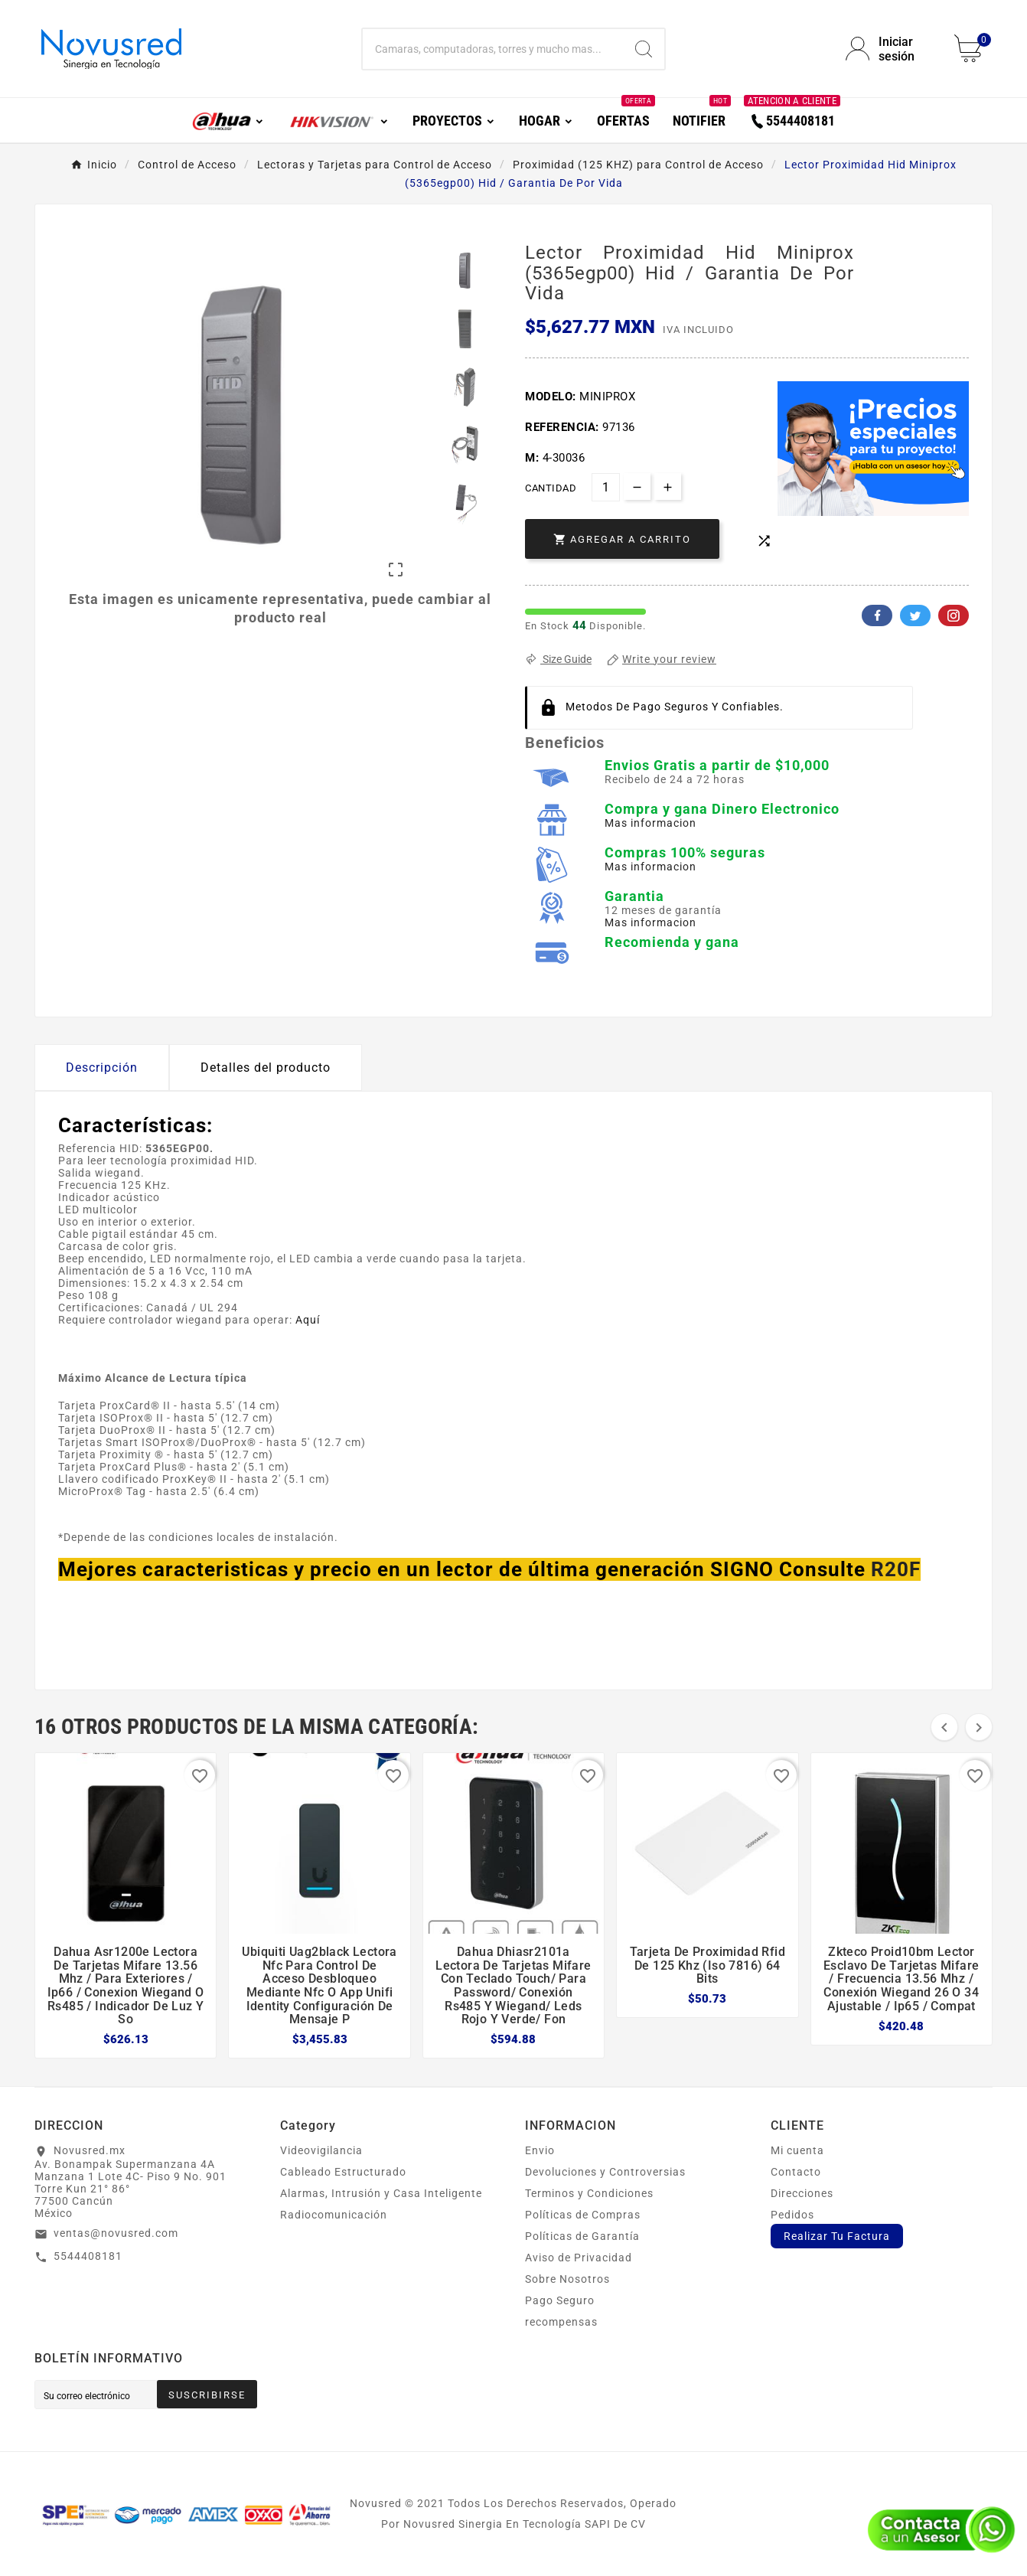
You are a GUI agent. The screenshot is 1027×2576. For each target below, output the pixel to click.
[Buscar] (492, 49)
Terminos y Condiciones (589, 2193)
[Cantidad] (606, 487)
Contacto (796, 2172)
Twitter (915, 615)
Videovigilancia (321, 2150)
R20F (896, 1569)
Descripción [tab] (102, 1067)
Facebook (877, 615)
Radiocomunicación (333, 2215)
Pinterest (953, 615)
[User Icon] (891, 49)
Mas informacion (650, 823)
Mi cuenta (797, 2150)
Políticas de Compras (583, 2215)
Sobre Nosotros (567, 2279)
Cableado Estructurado (343, 2172)
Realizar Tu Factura (837, 2236)
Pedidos (792, 2215)
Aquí (307, 1320)
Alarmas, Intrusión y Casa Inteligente (381, 2193)
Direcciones (802, 2193)
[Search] (643, 49)
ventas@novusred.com (116, 2233)
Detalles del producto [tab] (266, 1067)
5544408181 (88, 2256)
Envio (540, 2150)
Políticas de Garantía (582, 2236)
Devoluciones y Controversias (605, 2172)
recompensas (561, 2322)
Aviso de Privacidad (578, 2257)
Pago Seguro (560, 2300)
